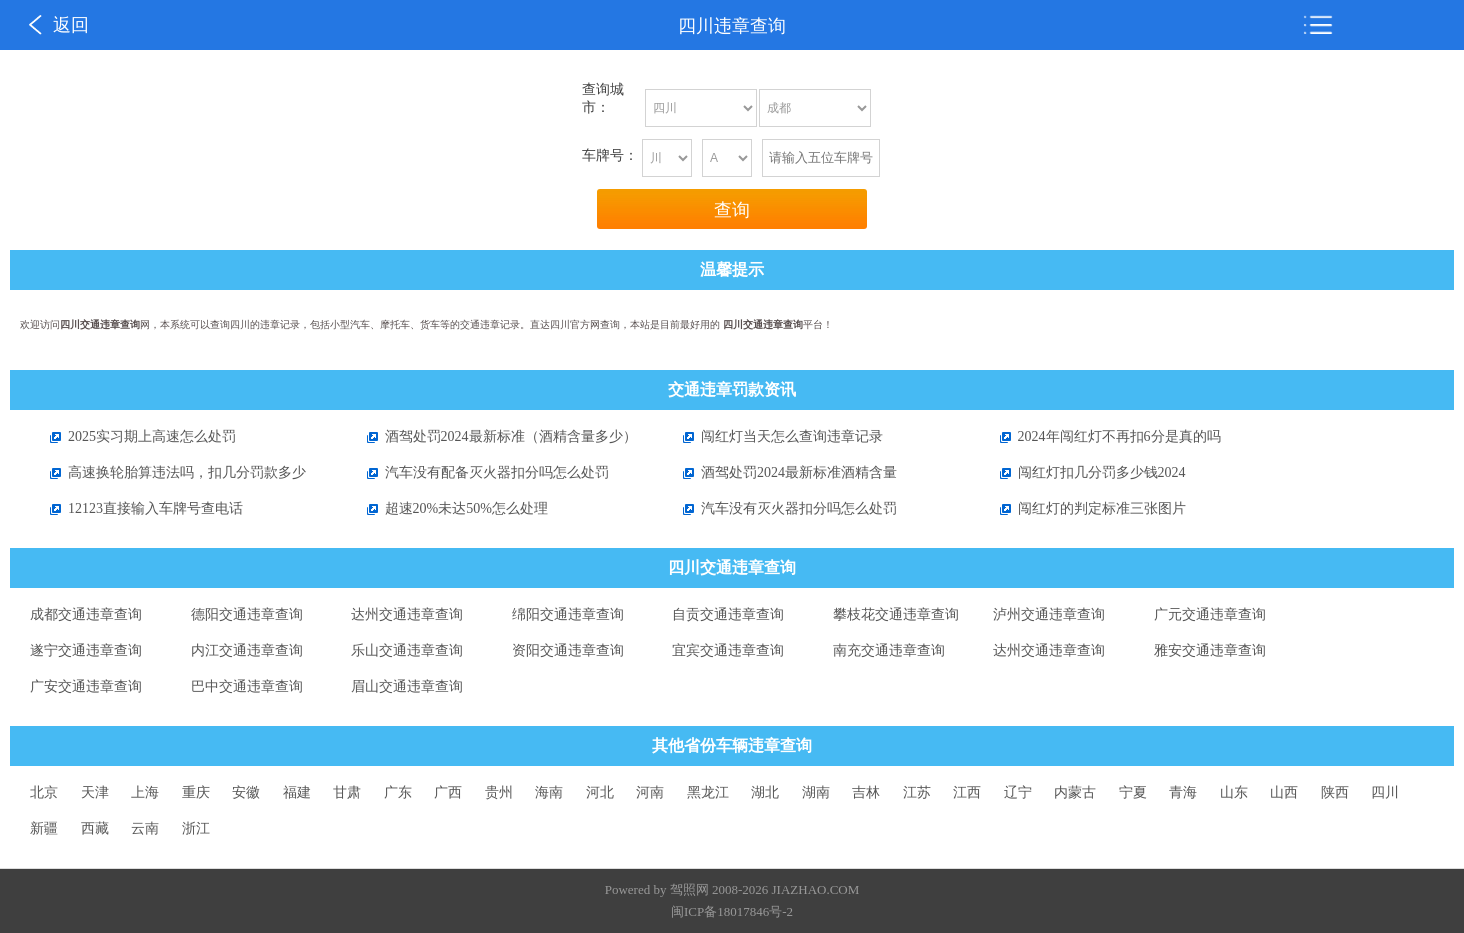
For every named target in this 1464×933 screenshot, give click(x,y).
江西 (967, 792)
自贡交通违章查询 (728, 614)
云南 (145, 828)
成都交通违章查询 (86, 614)
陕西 (1335, 792)
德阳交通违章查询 (247, 614)
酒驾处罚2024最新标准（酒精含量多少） (492, 436)
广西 (448, 792)
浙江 (196, 828)
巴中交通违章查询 (247, 686)
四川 (1385, 792)
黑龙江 (708, 792)
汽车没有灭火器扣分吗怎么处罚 (780, 508)
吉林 (866, 792)
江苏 (917, 792)
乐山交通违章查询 (407, 650)
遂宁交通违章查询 (86, 650)
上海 (145, 792)
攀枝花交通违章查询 (896, 614)
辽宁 (1018, 792)
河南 (650, 792)
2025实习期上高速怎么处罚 (133, 436)
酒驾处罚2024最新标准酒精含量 (780, 472)
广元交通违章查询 (1210, 614)
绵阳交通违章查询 (568, 614)
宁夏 (1133, 792)
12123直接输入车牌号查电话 (136, 508)
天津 (95, 792)
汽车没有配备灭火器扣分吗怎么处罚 (478, 472)
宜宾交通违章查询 (728, 650)
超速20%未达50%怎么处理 (447, 508)
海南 (549, 792)
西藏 (95, 828)
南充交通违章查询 (889, 650)
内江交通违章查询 (247, 650)
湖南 (816, 792)
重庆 (196, 792)
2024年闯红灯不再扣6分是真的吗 (1100, 436)
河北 (600, 792)
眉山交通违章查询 (407, 686)
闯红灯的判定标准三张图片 (1083, 508)
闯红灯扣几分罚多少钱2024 (1083, 472)
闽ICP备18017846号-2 (732, 911)
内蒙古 (1075, 792)
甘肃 (347, 792)
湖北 (765, 792)
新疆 (44, 828)
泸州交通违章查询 (1049, 614)
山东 (1234, 792)
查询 (732, 210)
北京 (44, 792)
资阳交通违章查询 (568, 650)
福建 (297, 792)
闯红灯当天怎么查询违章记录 (773, 436)
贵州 (499, 792)
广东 (398, 792)
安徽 (246, 792)
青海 (1183, 792)
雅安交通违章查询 (1210, 650)
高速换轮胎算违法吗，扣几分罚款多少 (168, 472)
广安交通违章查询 (86, 686)
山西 (1284, 792)
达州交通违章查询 (407, 614)
